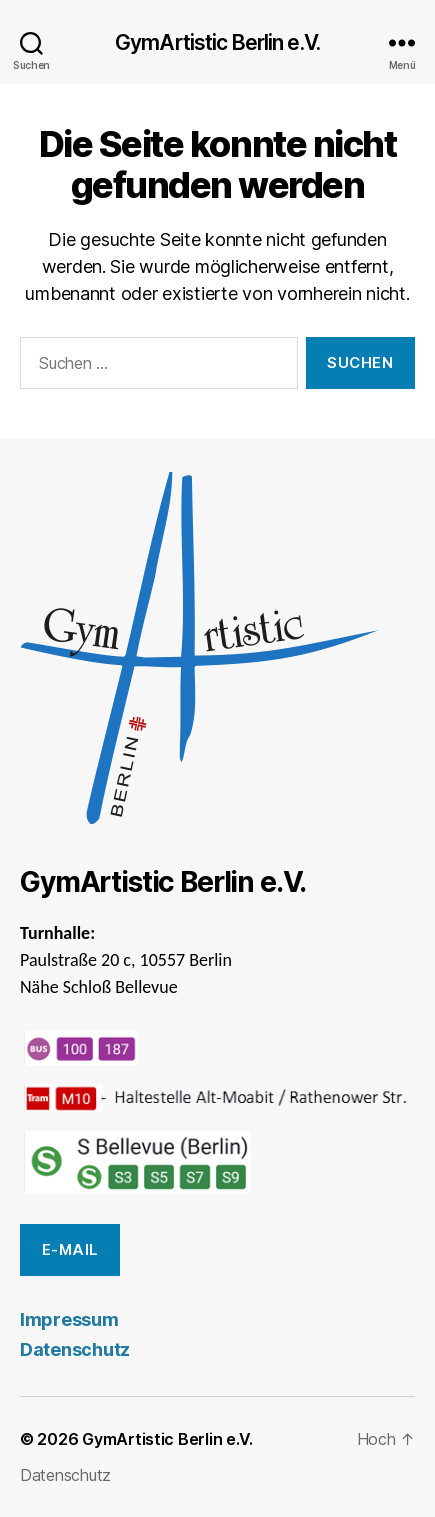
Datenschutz (75, 1349)
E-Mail (70, 1249)
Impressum (69, 1319)
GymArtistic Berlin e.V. (217, 42)
